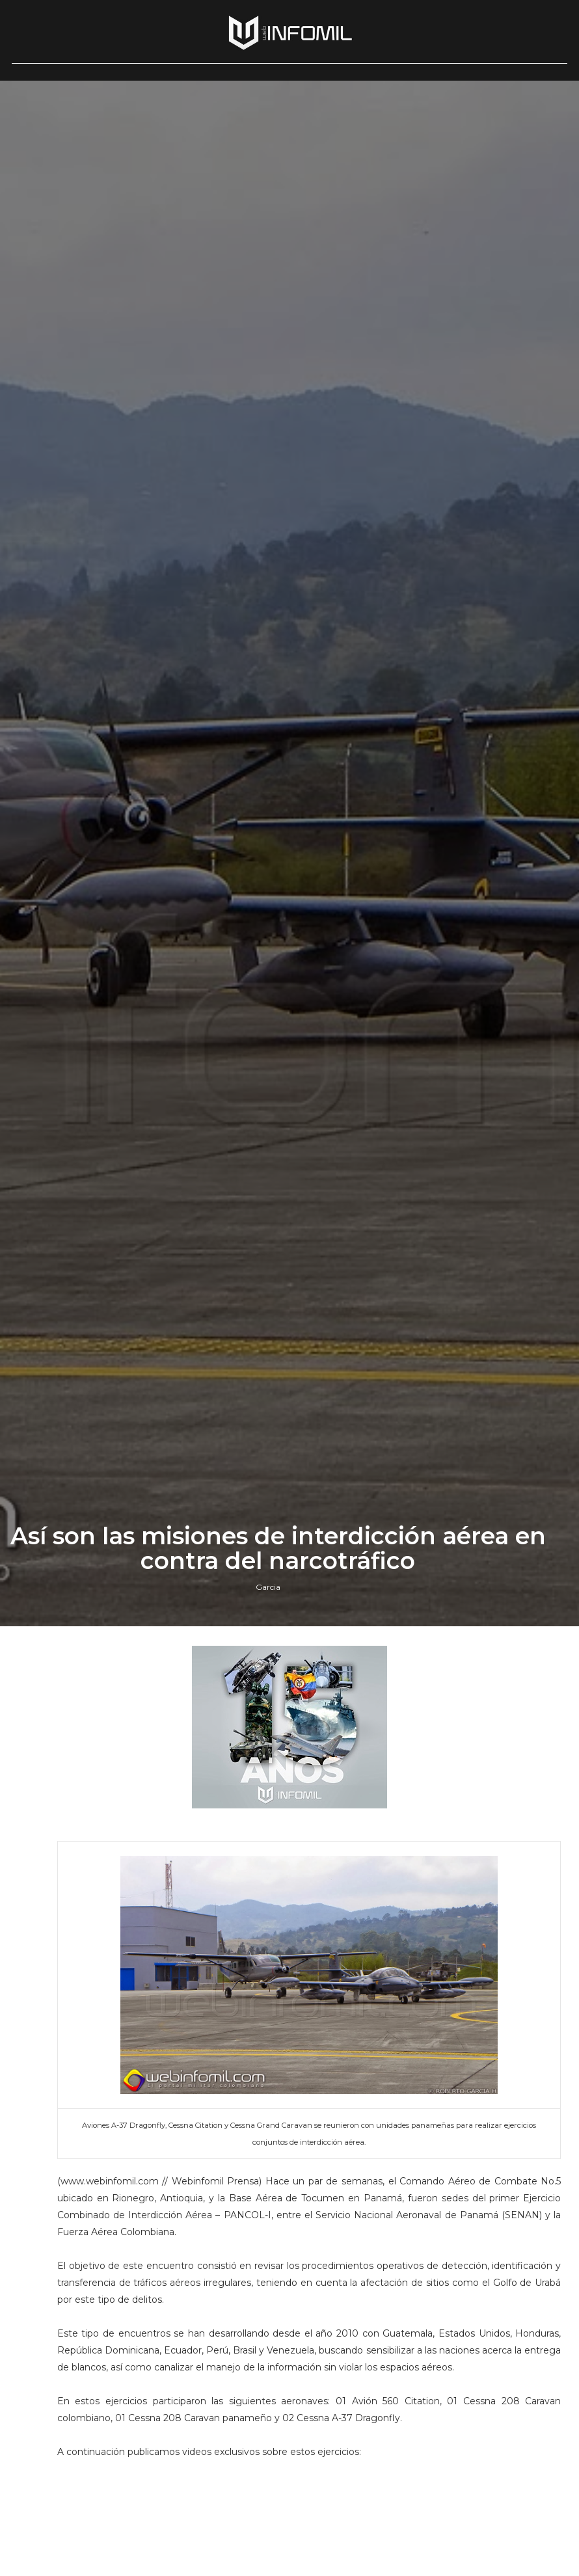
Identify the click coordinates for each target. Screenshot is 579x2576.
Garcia (268, 1587)
